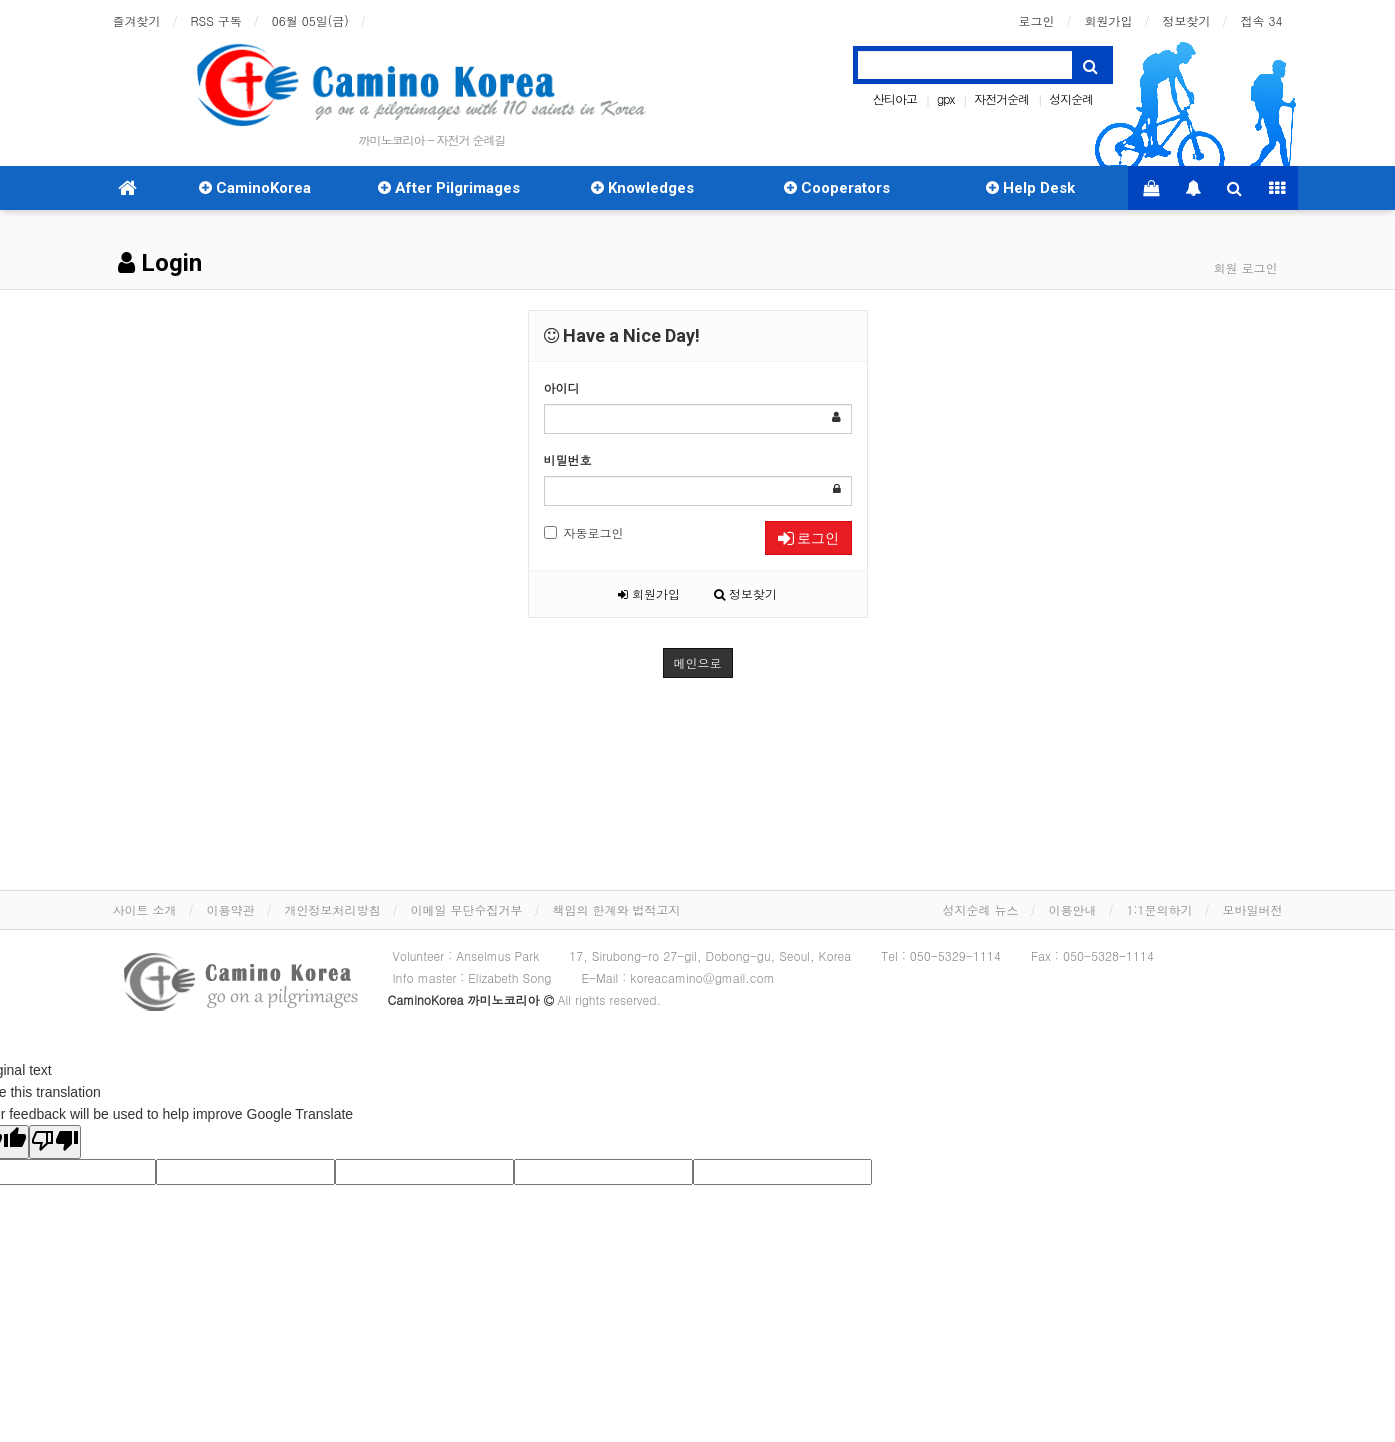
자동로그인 (584, 532)
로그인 (1037, 20)
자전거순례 (1001, 98)
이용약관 (231, 909)
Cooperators (837, 188)
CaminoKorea (255, 188)
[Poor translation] (55, 1142)
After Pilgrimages (449, 188)
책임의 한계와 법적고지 (617, 909)
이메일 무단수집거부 (467, 909)
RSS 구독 (216, 20)
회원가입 (1109, 20)
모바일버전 (1253, 909)
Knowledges (642, 188)
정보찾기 (1187, 20)
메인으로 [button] (698, 662)
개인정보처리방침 (333, 909)
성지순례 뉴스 (980, 909)
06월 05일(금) (310, 20)
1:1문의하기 (1159, 909)
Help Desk (1030, 188)
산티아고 (895, 98)
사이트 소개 (145, 909)
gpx (945, 98)
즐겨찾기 (137, 20)
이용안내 (1072, 909)
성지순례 (1071, 98)
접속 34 (1262, 20)
